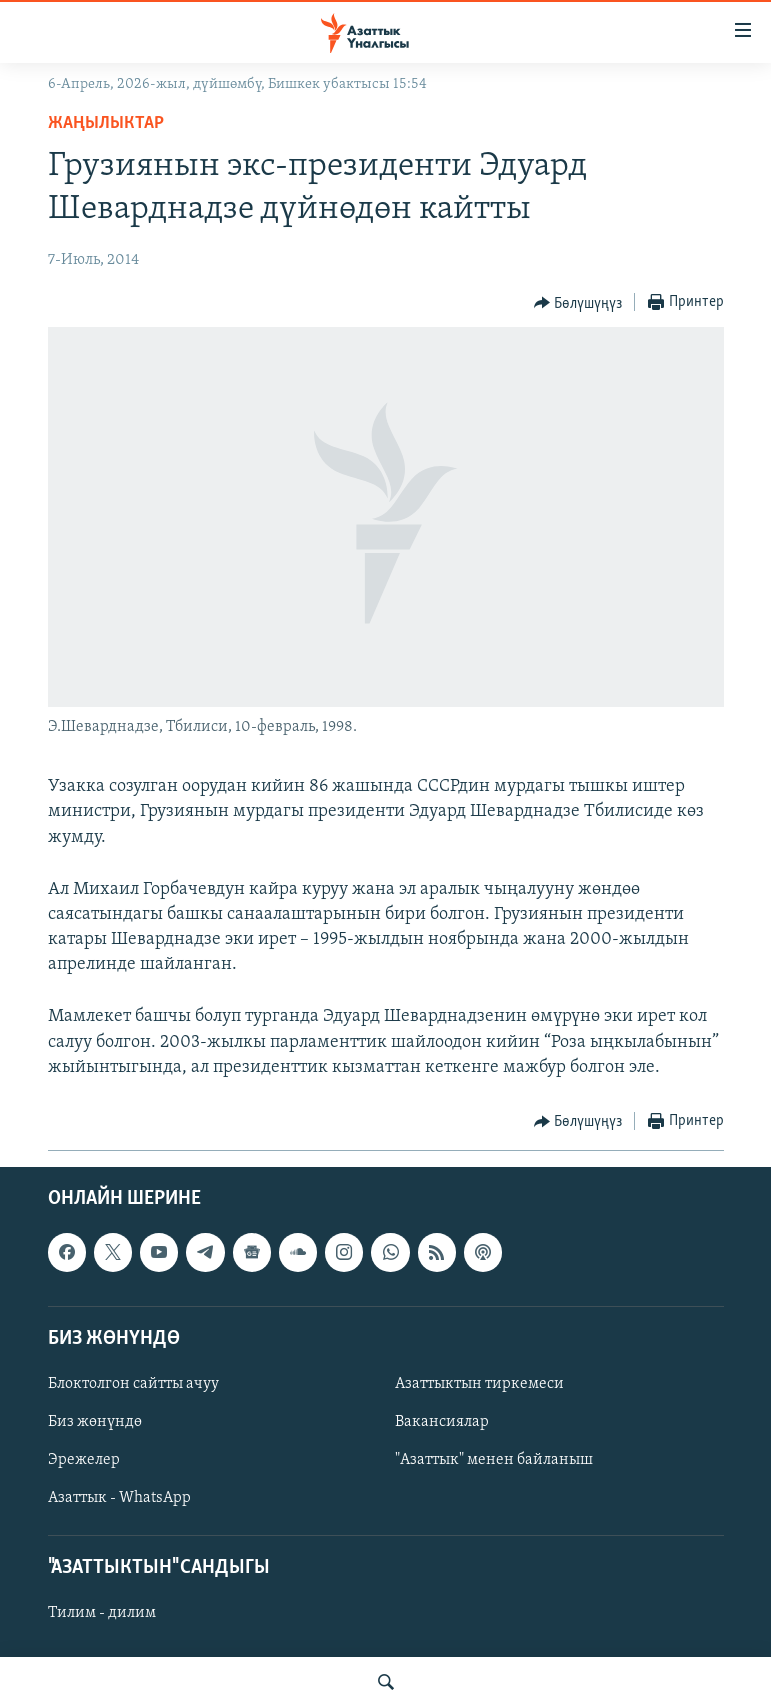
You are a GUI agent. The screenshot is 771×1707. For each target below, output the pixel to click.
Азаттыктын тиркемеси (479, 1384)
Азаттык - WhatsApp (119, 1498)
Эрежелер (84, 1460)
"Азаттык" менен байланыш (494, 1460)
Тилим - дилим (102, 1614)
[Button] (578, 303)
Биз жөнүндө (95, 1422)
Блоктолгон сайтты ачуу (133, 1384)
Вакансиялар (442, 1422)
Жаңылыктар (106, 123)
